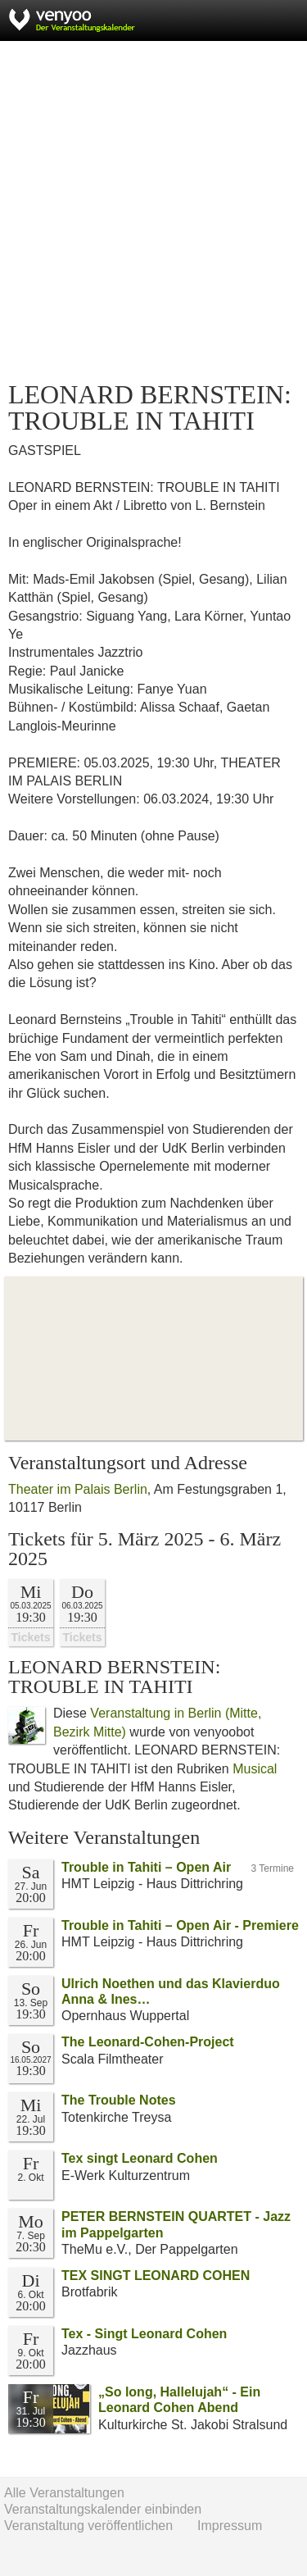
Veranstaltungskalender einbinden (102, 2509)
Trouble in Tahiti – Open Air (146, 1867)
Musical (255, 1769)
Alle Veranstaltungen (64, 2493)
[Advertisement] (153, 211)
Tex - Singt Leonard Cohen (144, 2334)
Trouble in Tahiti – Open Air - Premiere (180, 1925)
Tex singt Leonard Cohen (139, 2158)
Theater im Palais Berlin (77, 1489)
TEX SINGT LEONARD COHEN (155, 2275)
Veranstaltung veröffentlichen (88, 2526)
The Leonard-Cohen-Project (147, 2042)
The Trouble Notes (118, 2100)
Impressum (229, 2526)
